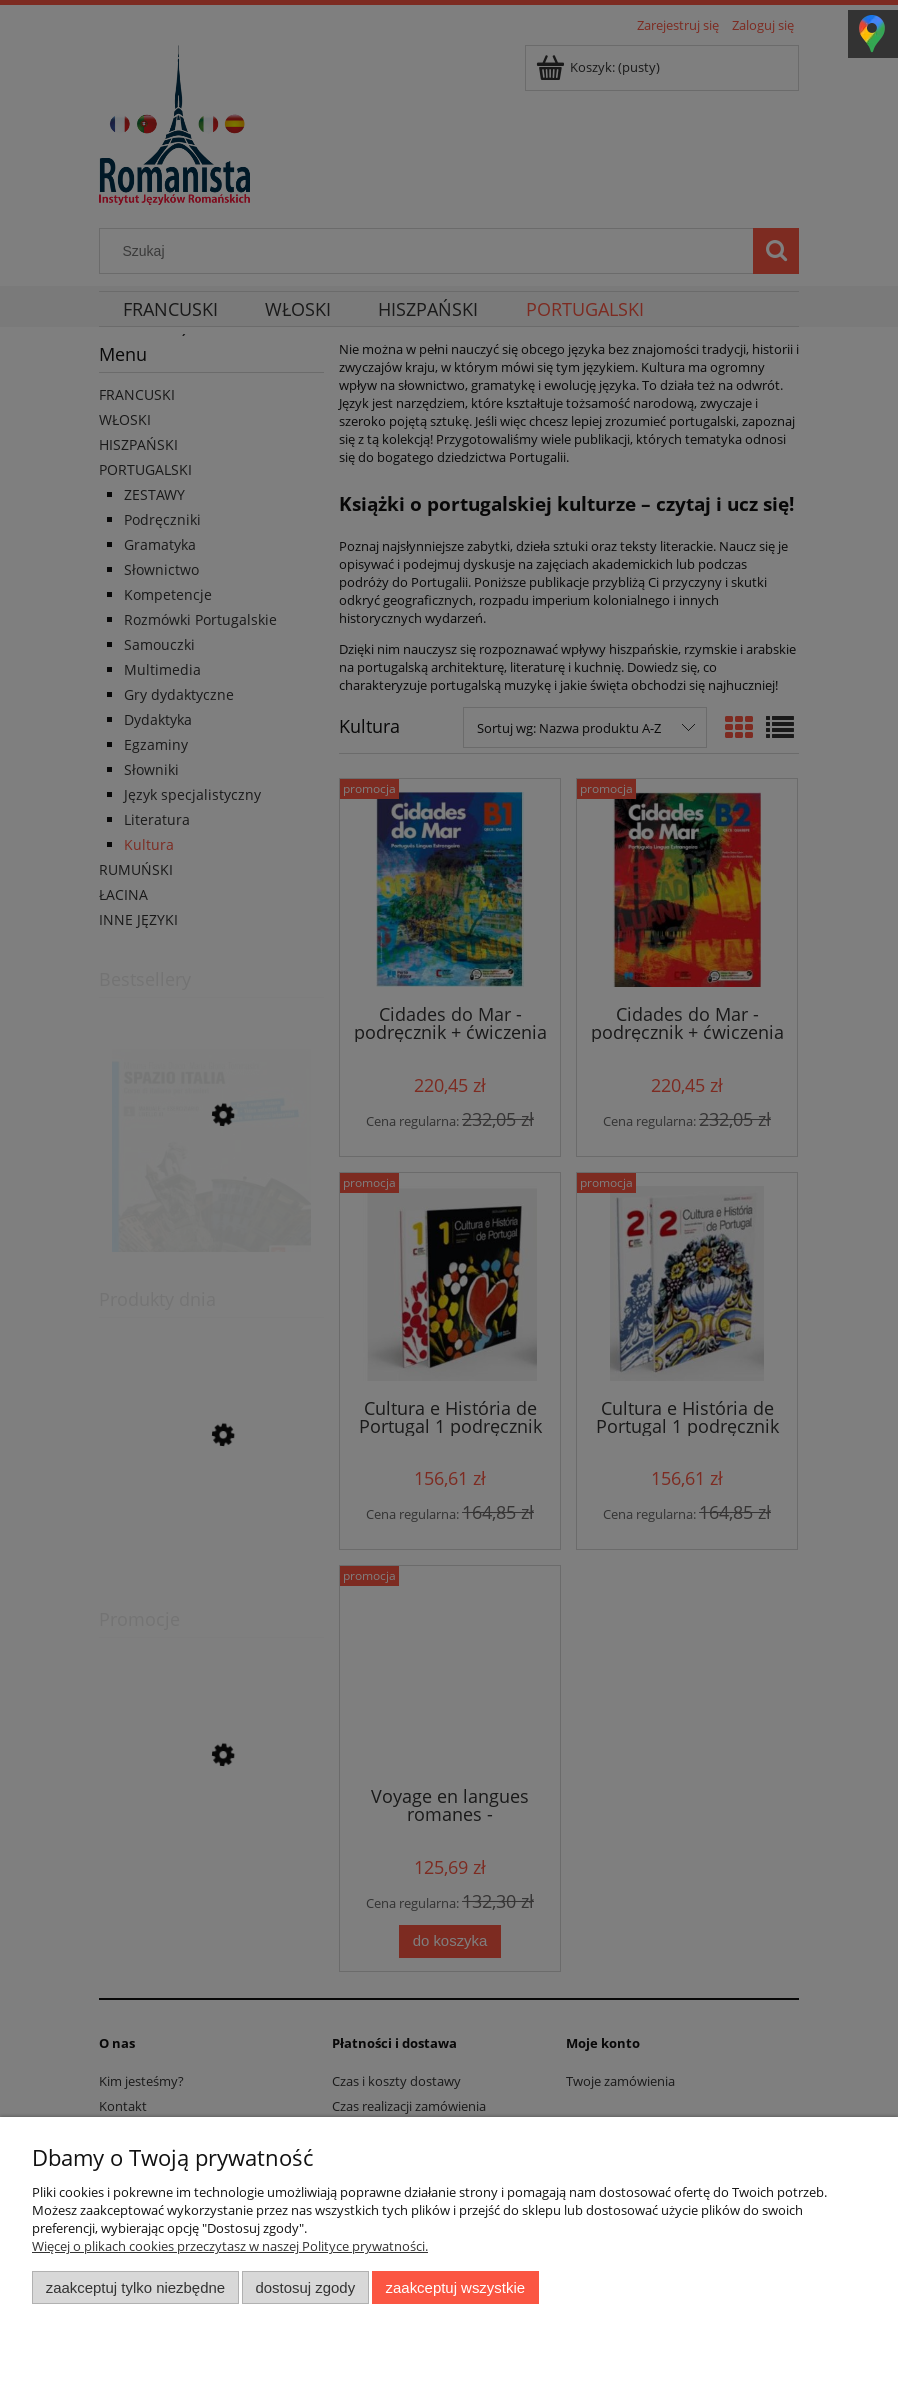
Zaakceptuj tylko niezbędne (135, 2287)
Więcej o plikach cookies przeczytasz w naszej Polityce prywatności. (230, 2246)
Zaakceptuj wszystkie (455, 2287)
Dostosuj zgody (305, 2287)
